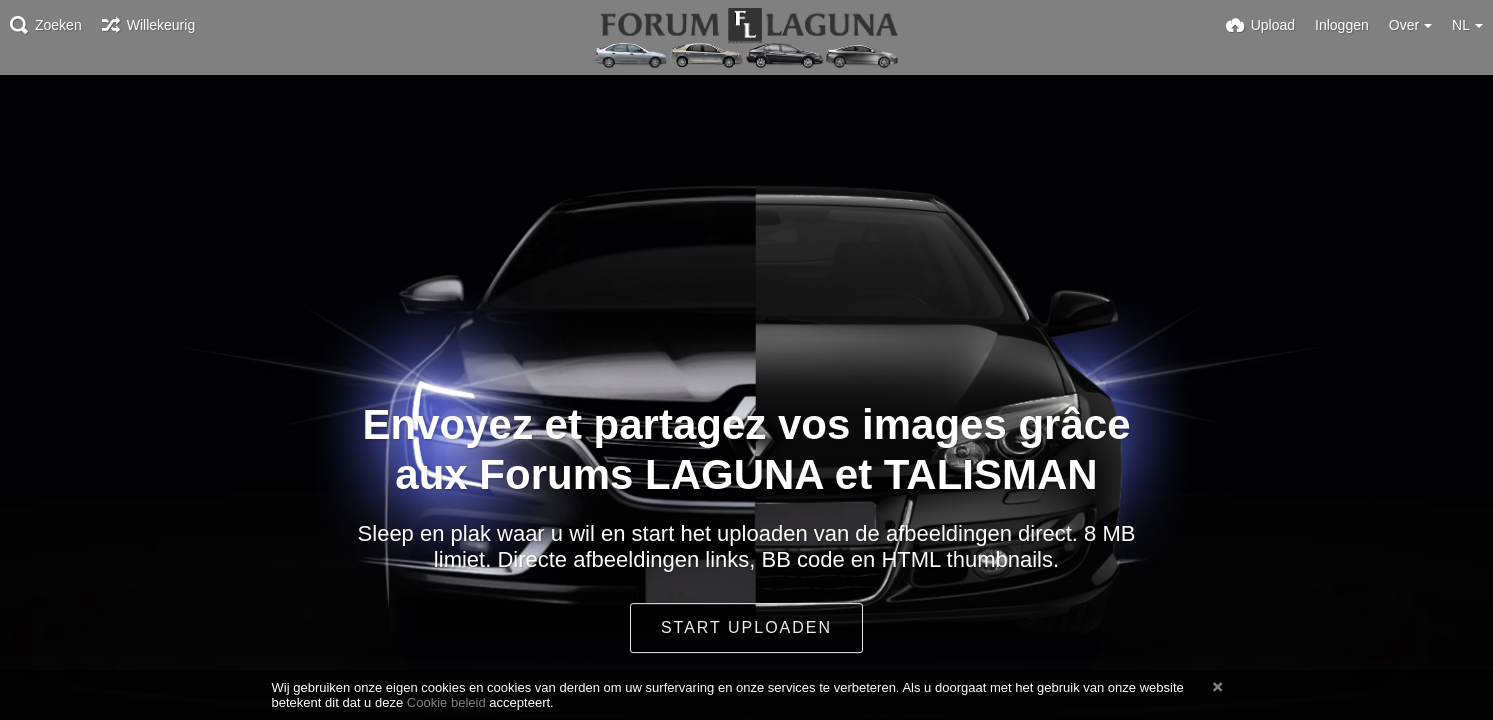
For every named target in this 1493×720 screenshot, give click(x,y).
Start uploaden (746, 627)
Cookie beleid (446, 702)
